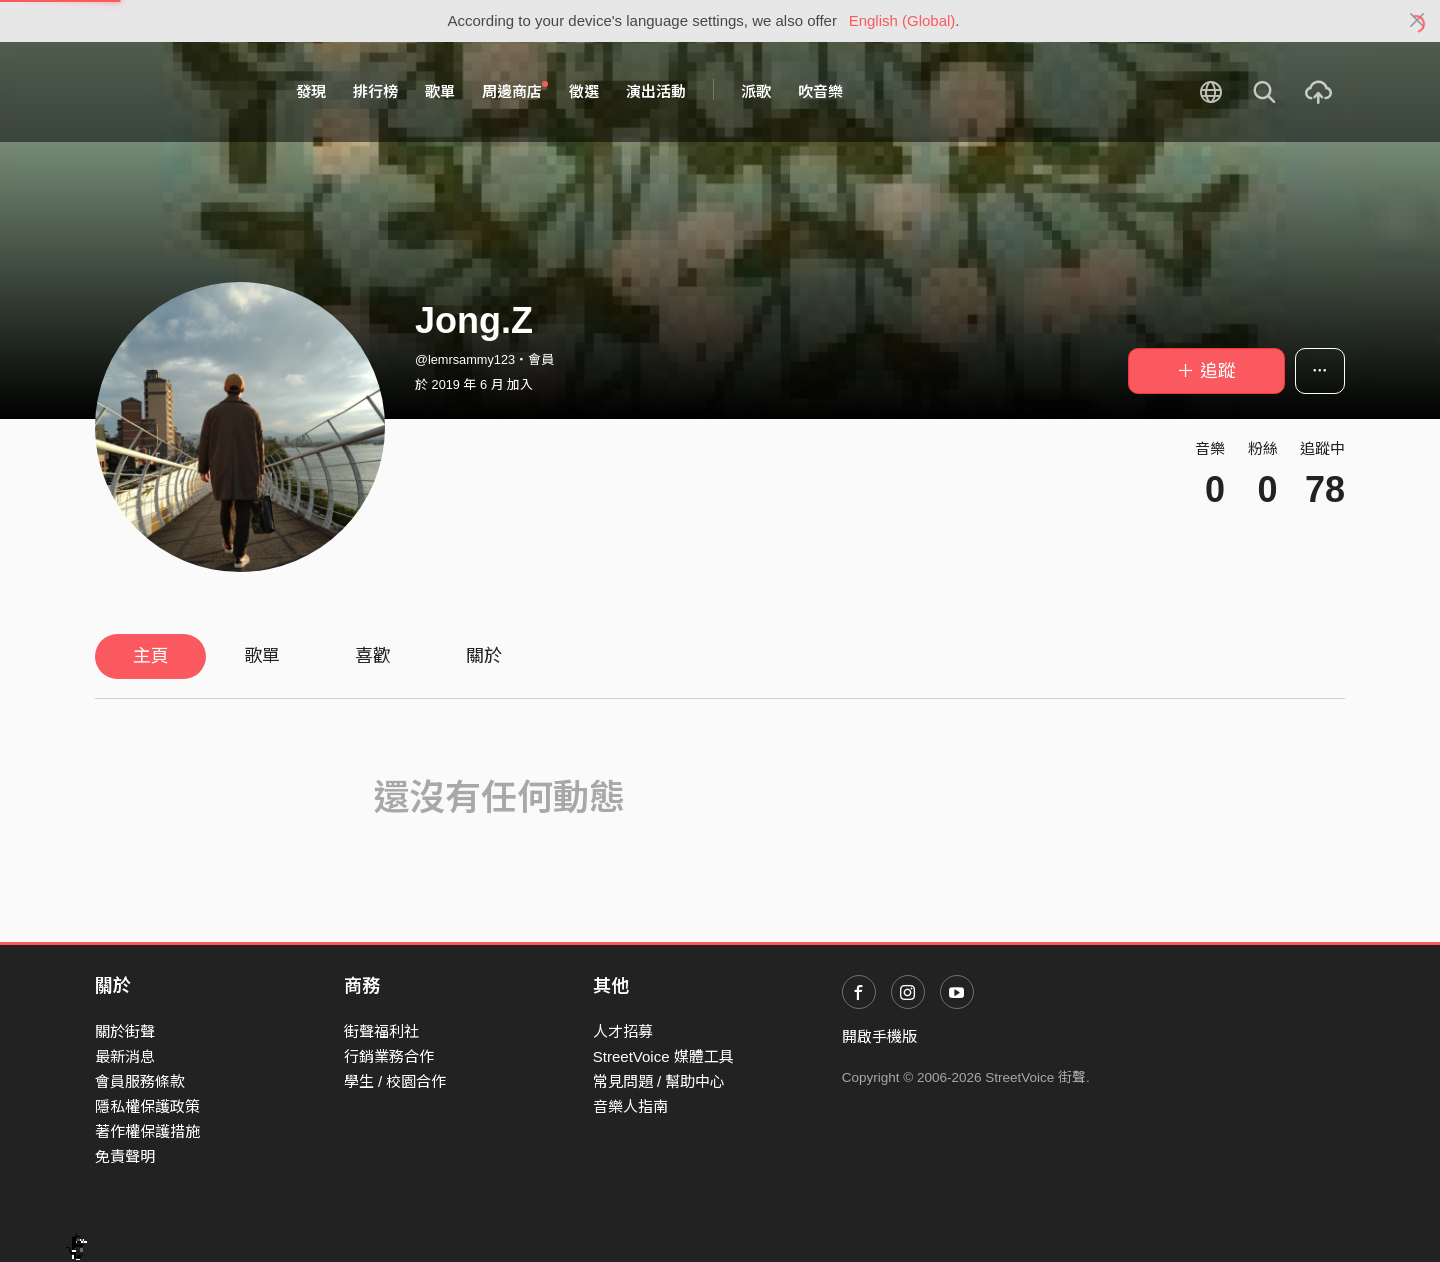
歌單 (440, 91)
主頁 (151, 656)
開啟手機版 (879, 1036)
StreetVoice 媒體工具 (663, 1056)
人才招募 (623, 1031)
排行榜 (375, 91)
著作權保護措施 (147, 1131)
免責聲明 (125, 1156)
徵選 (584, 91)
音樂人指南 (630, 1106)
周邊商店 (515, 91)
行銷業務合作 (389, 1056)
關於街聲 (125, 1031)
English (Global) (902, 20)
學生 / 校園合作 (395, 1081)
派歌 (756, 91)
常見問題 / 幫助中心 (659, 1081)
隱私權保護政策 (147, 1106)
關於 (484, 656)
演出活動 (656, 91)
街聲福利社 (381, 1031)
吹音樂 (820, 91)
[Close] (1417, 21)
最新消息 (125, 1056)
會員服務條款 (140, 1081)
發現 (311, 91)
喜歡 (373, 656)
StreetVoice (177, 92)
